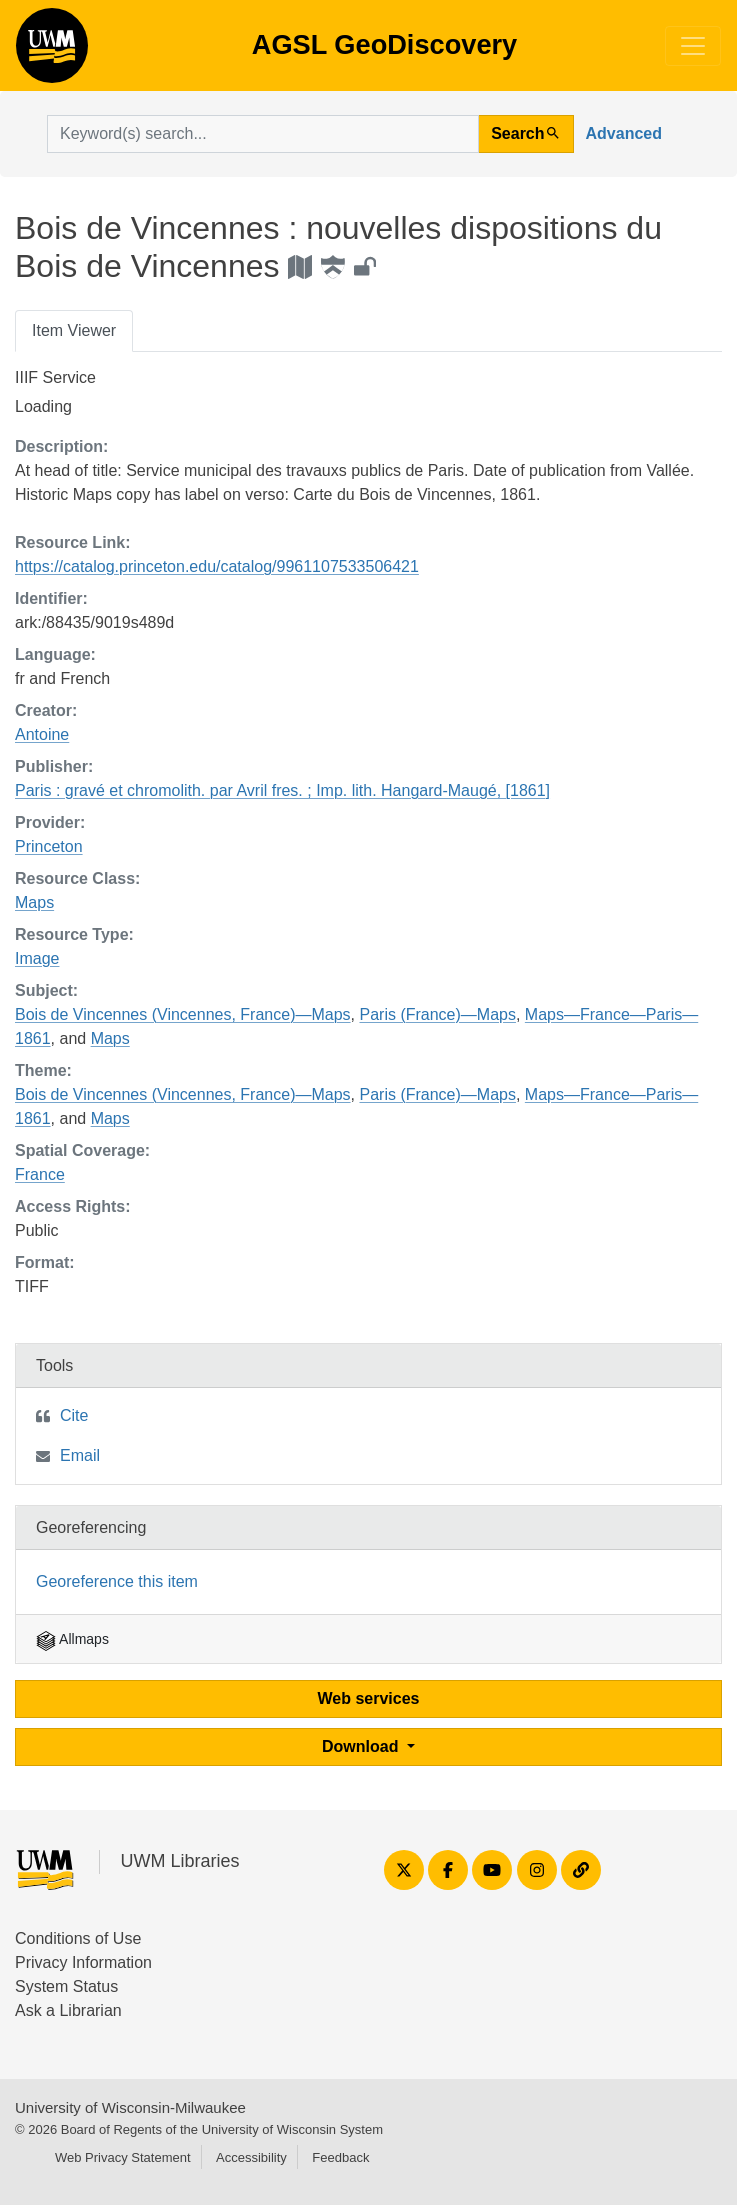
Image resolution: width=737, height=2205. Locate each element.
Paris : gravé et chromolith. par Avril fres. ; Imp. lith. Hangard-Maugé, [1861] (282, 790)
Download (362, 1746)
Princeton (49, 846)
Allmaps (72, 1639)
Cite (74, 1415)
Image (37, 958)
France (40, 1174)
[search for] (263, 134)
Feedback (340, 2157)
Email (80, 1455)
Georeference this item (117, 1581)
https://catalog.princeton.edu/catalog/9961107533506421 (217, 566)
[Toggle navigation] (693, 46)
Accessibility (251, 2157)
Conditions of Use (78, 1938)
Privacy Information (83, 1962)
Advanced (624, 133)
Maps (34, 902)
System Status (66, 1986)
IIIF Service (55, 377)
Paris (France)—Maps (437, 1014)
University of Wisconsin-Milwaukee (130, 2107)
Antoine (42, 734)
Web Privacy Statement (123, 2157)
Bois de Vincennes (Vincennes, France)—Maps (183, 1014)
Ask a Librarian (68, 2010)
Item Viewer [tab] (74, 330)
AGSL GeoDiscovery (52, 52)
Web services (369, 1698)
